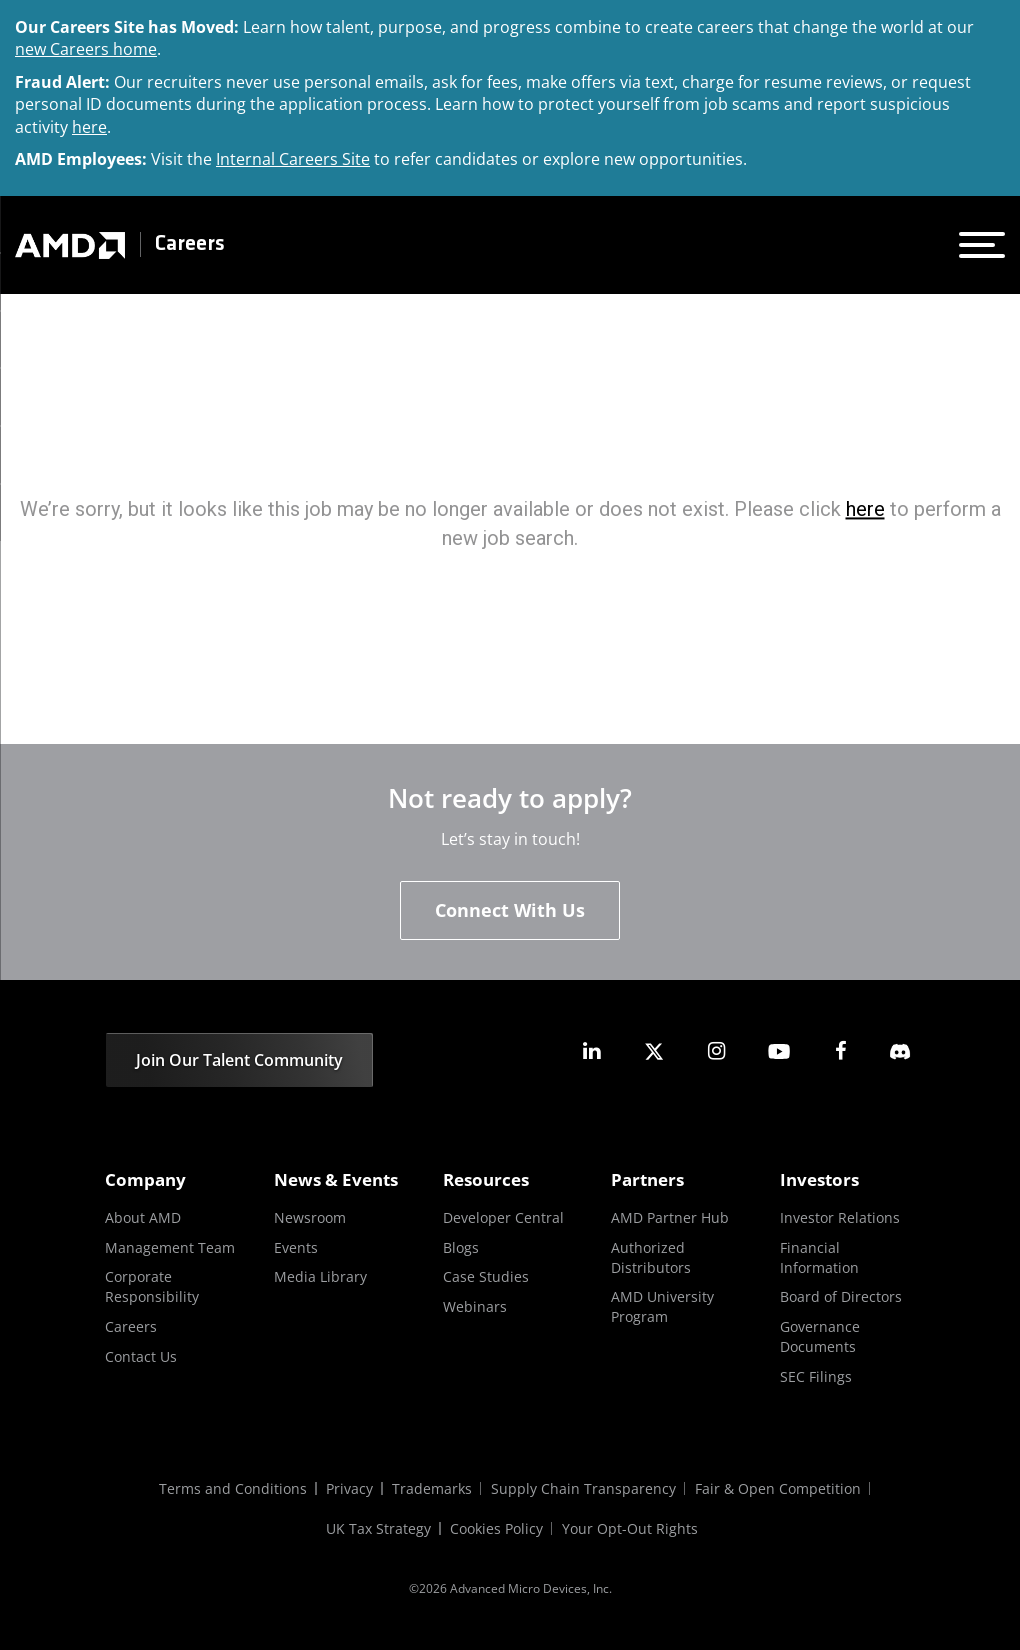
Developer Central (503, 1217)
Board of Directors (841, 1297)
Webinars (475, 1306)
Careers (190, 244)
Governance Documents (820, 1336)
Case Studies (486, 1277)
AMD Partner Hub (670, 1217)
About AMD (143, 1217)
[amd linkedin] (592, 1051)
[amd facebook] (841, 1051)
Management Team (170, 1247)
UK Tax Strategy (378, 1528)
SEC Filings (816, 1376)
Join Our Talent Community (239, 1060)
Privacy (348, 1488)
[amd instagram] (716, 1051)
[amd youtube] (779, 1051)
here (89, 127)
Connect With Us (510, 910)
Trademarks (432, 1488)
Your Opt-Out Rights (632, 1528)
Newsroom (310, 1217)
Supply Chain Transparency (584, 1488)
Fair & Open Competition (780, 1488)
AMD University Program (662, 1307)
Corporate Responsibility (152, 1287)
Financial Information (819, 1257)
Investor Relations (840, 1217)
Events (296, 1247)
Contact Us (141, 1356)
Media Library (320, 1277)
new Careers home (86, 49)
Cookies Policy (497, 1528)
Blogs (461, 1247)
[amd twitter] (654, 1051)
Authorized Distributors (651, 1257)
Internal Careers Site (293, 159)
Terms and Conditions (231, 1488)
